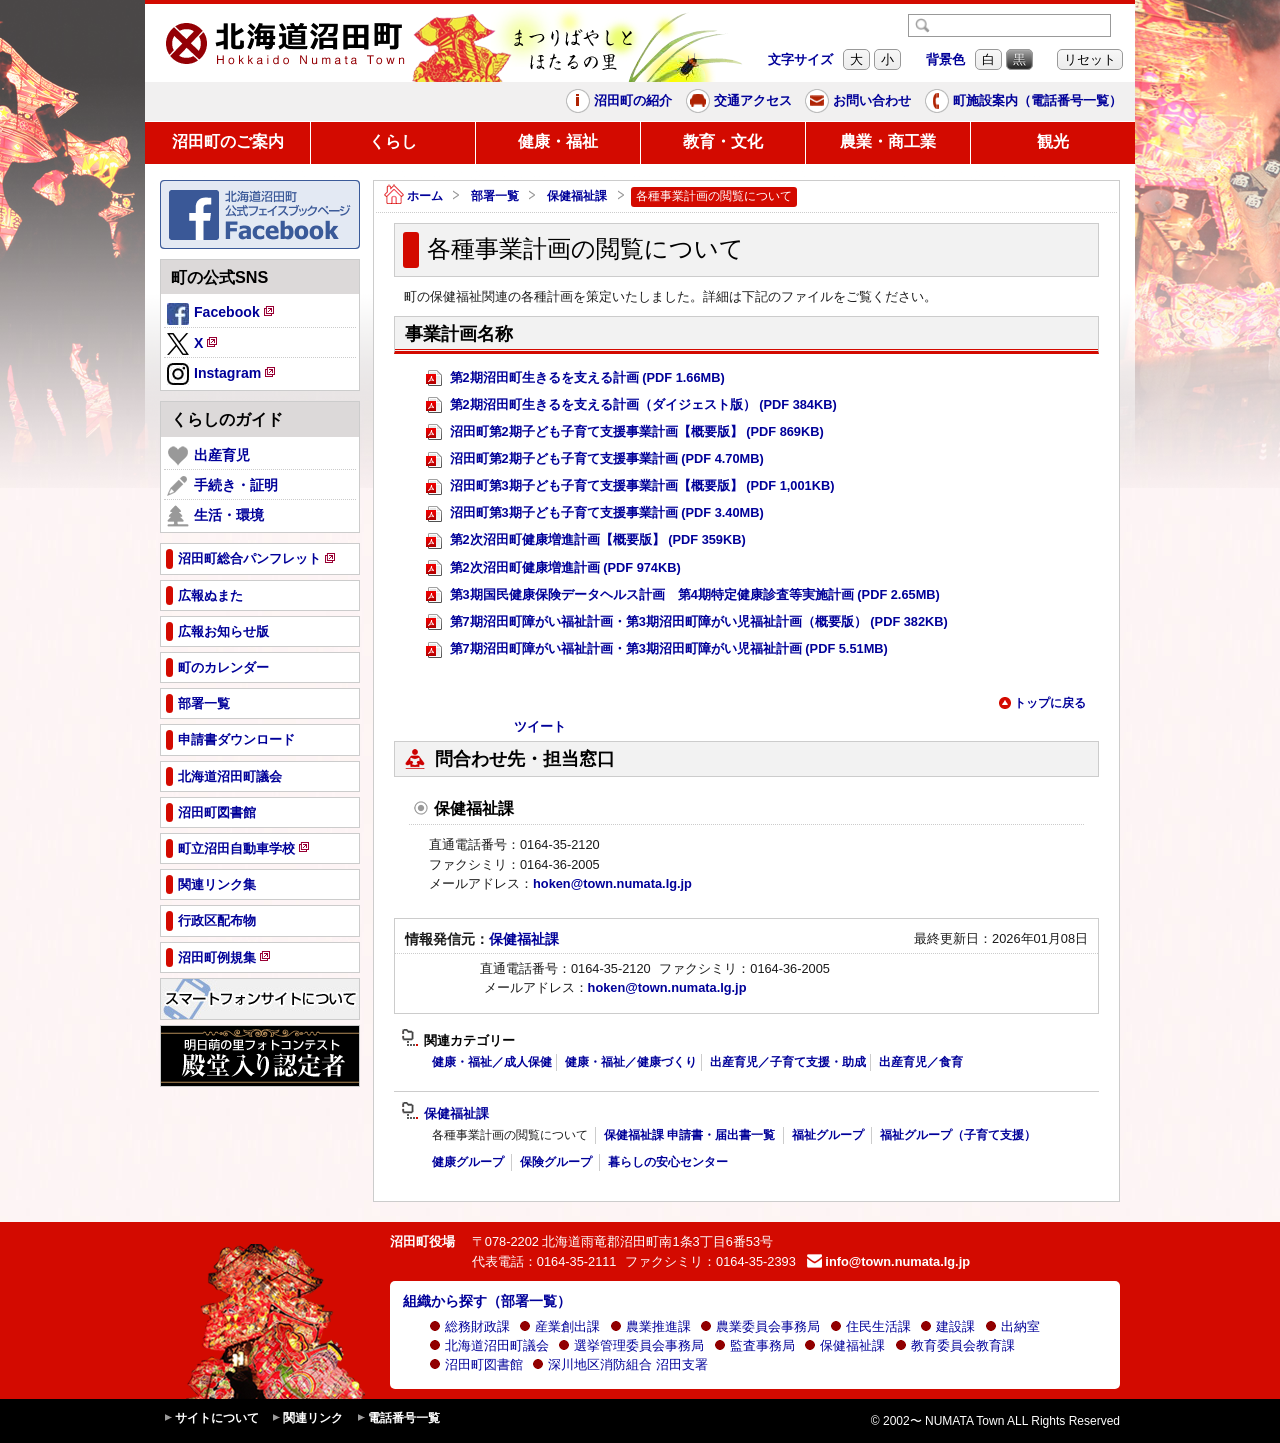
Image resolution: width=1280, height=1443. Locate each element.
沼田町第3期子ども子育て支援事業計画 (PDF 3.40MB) (595, 513)
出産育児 (208, 456)
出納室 (1012, 1326)
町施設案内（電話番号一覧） (1023, 101)
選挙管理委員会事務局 (631, 1345)
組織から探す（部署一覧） (487, 1301)
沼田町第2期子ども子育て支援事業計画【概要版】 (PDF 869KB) (625, 432)
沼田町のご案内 (228, 141)
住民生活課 (870, 1326)
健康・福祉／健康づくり (631, 1062)
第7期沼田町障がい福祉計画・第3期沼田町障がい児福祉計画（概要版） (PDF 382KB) (687, 622)
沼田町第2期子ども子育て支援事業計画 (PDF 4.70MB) (595, 459)
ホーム (413, 196)
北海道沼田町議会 (489, 1345)
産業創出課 (559, 1326)
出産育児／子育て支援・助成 (788, 1062)
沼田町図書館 (476, 1364)
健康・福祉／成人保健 (492, 1062)
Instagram (222, 375)
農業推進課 (650, 1326)
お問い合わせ (858, 101)
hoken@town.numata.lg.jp (612, 883)
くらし (393, 141)
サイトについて (211, 1418)
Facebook (222, 315)
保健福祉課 (577, 196)
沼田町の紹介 (619, 101)
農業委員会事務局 (760, 1326)
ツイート (540, 726)
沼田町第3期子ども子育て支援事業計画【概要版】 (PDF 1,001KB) (630, 486)
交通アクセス (739, 101)
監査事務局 (754, 1345)
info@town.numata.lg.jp (888, 1261)
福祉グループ (828, 1135)
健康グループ (468, 1162)
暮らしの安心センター (668, 1162)
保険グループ (556, 1162)
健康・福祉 (558, 141)
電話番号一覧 (398, 1418)
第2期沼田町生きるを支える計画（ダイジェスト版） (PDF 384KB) (631, 405)
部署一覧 (495, 196)
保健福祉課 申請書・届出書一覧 (689, 1135)
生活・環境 (215, 516)
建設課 (947, 1326)
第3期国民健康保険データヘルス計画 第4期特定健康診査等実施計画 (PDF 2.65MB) (683, 595)
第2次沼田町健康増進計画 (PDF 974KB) (553, 568)
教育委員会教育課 (955, 1345)
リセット (1090, 59)
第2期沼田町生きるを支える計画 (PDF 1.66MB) (575, 378)
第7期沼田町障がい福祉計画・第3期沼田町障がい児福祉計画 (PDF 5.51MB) (657, 649)
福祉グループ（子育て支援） (958, 1135)
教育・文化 (723, 141)
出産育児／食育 (921, 1062)
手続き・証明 (222, 486)
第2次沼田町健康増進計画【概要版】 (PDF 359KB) (586, 540)
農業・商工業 (888, 141)
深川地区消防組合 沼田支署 (620, 1364)
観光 (1053, 141)
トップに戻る (1042, 703)
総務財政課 (469, 1326)
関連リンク (307, 1418)
